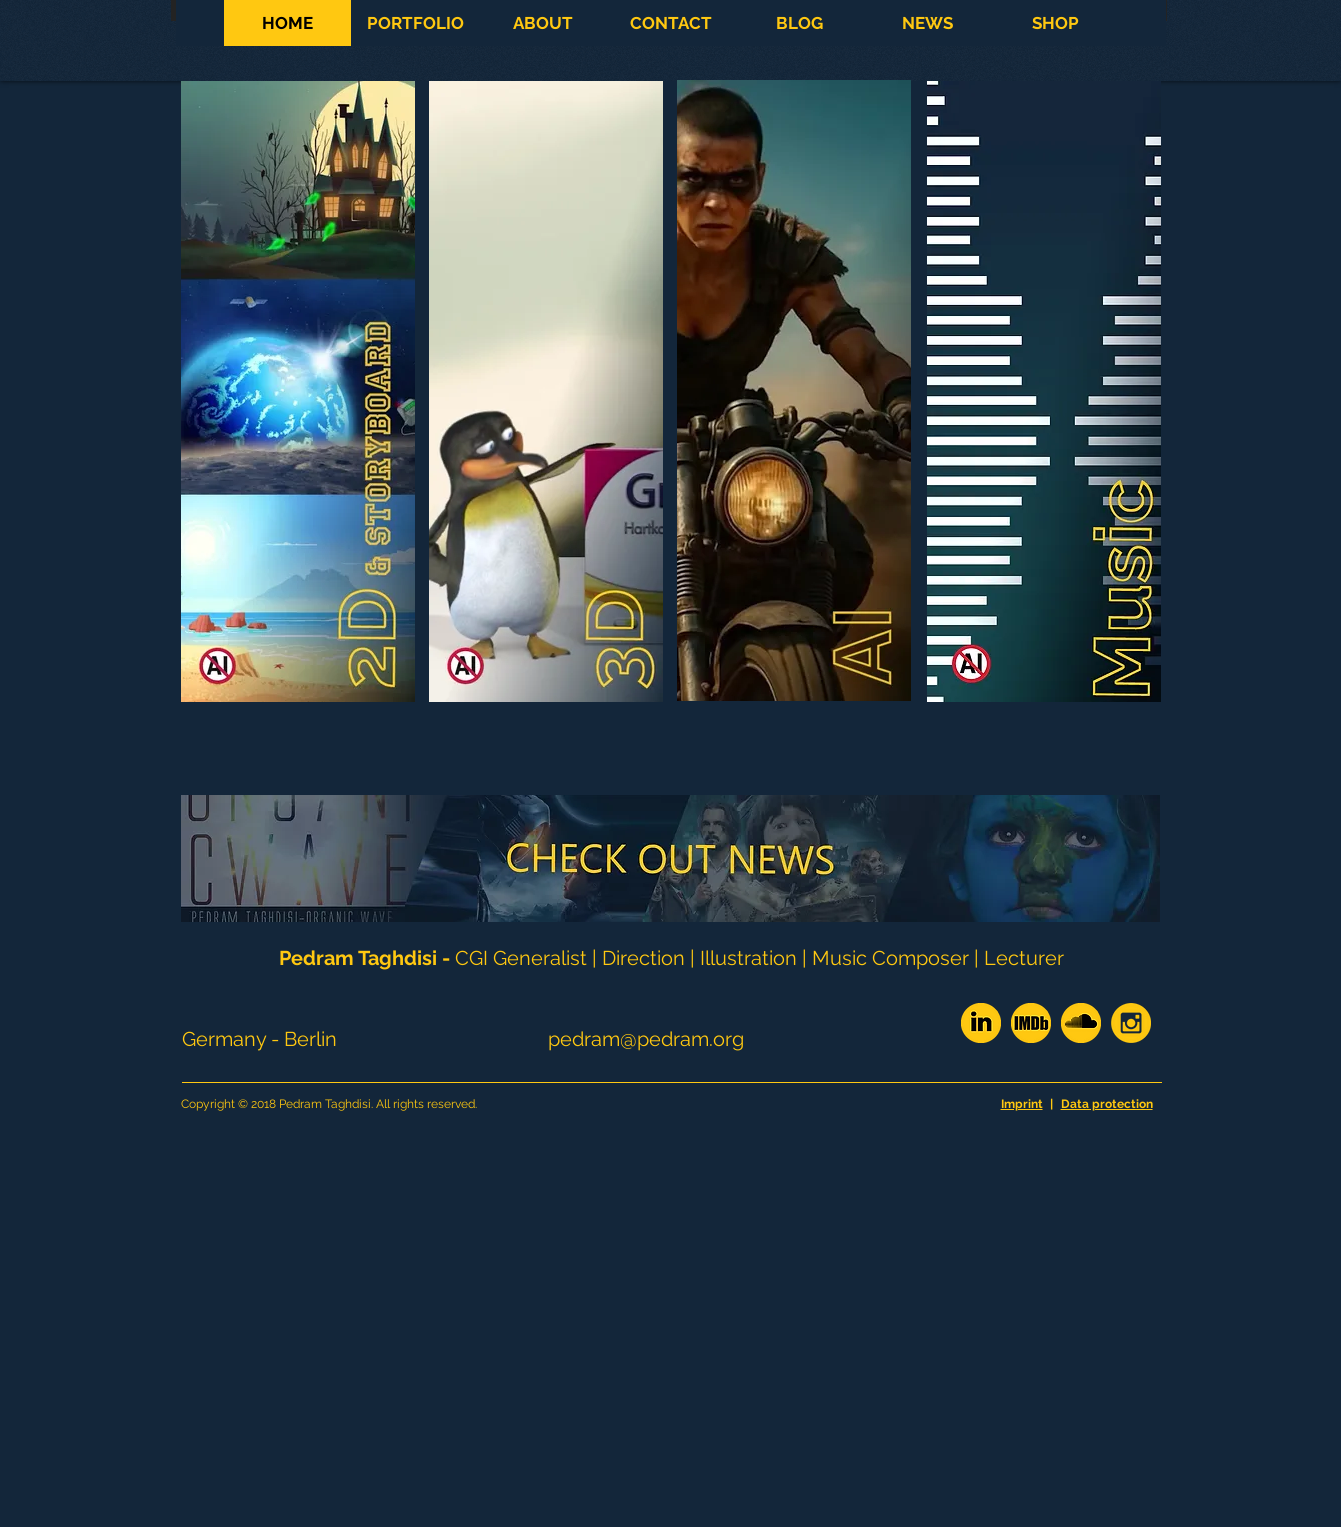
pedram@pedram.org (646, 1039)
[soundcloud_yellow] (1081, 1023)
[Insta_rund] (1131, 1023)
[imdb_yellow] (1031, 1023)
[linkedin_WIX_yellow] (981, 1023)
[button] (415, 23)
